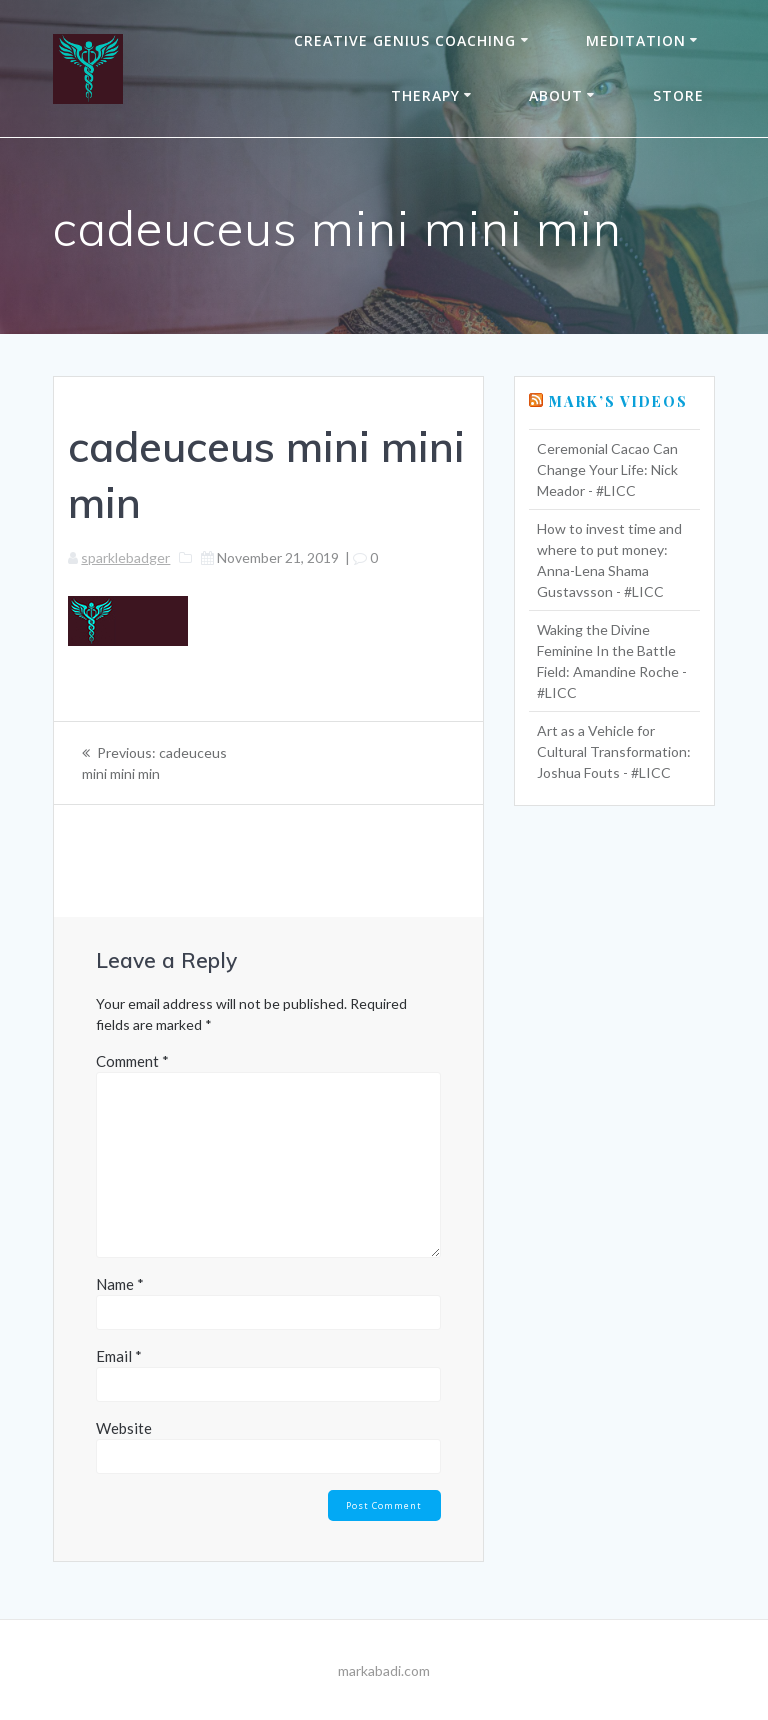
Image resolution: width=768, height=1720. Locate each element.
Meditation (636, 40)
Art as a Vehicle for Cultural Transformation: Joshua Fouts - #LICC (614, 751)
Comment (132, 1061)
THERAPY (425, 95)
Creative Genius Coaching (405, 40)
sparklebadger (125, 557)
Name (120, 1284)
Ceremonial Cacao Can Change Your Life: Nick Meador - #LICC (607, 469)
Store (678, 95)
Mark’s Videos (618, 401)
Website (124, 1428)
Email (119, 1356)
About (556, 95)
